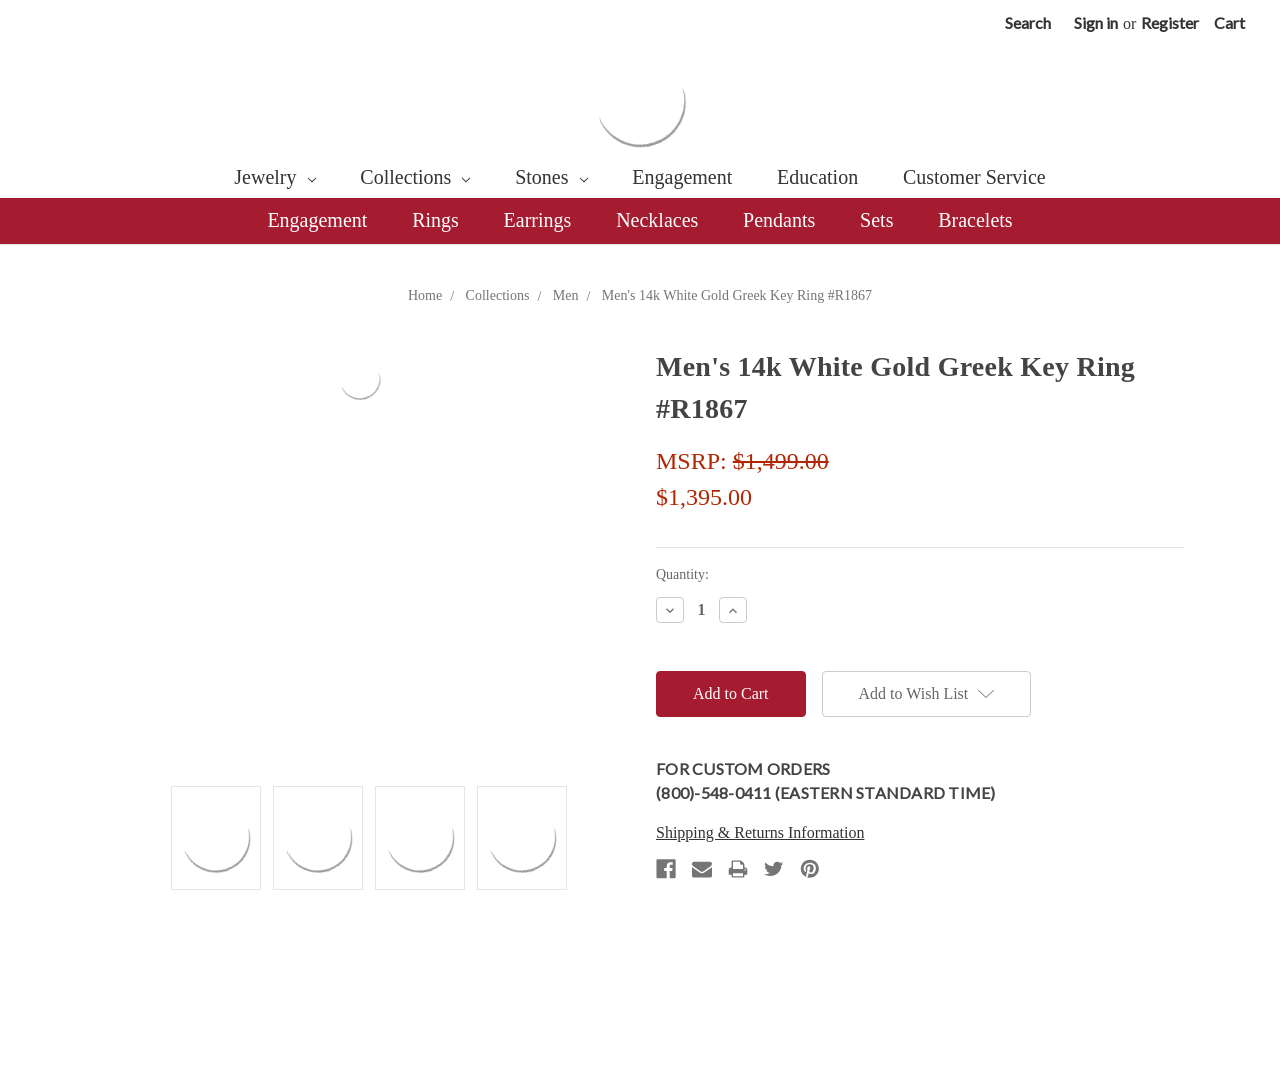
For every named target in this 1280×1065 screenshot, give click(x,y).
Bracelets (975, 220)
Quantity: (682, 574)
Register (1170, 22)
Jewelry (274, 177)
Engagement (682, 177)
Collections (415, 177)
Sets (876, 220)
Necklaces (657, 220)
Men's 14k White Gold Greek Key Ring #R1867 (737, 295)
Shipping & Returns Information (760, 832)
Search (1028, 22)
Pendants (779, 220)
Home (425, 295)
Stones (551, 177)
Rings (435, 220)
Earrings (538, 220)
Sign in (1096, 22)
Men (566, 295)
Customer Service (974, 177)
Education (817, 177)
